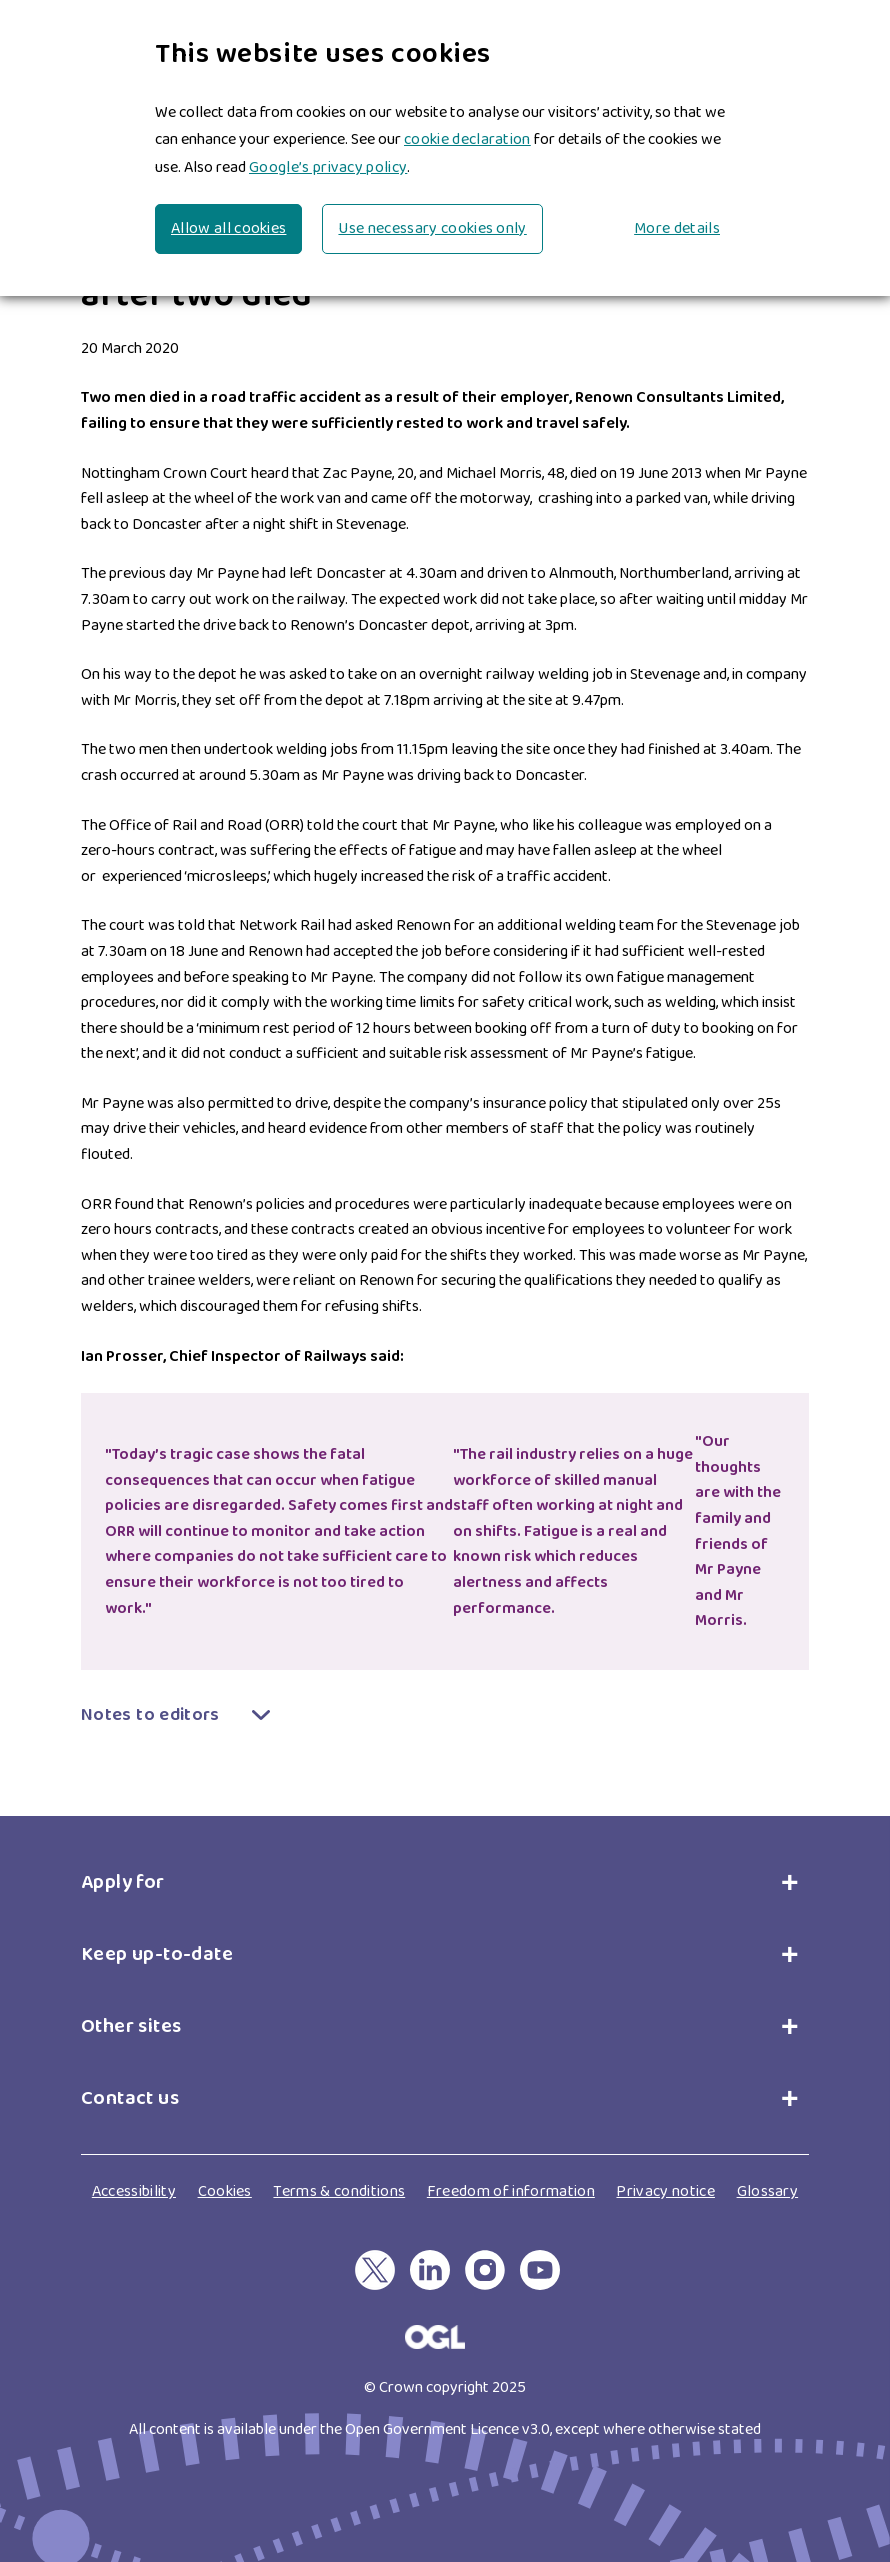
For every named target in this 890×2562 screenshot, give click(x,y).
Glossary (768, 2191)
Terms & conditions (339, 2191)
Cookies (225, 2191)
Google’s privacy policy (328, 167)
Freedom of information (511, 2191)
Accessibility (134, 2191)
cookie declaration (467, 139)
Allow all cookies (228, 228)
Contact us (130, 2098)
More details (677, 228)
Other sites (131, 2026)
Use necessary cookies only (432, 228)
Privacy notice (665, 2191)
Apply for (127, 1882)
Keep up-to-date (157, 1954)
